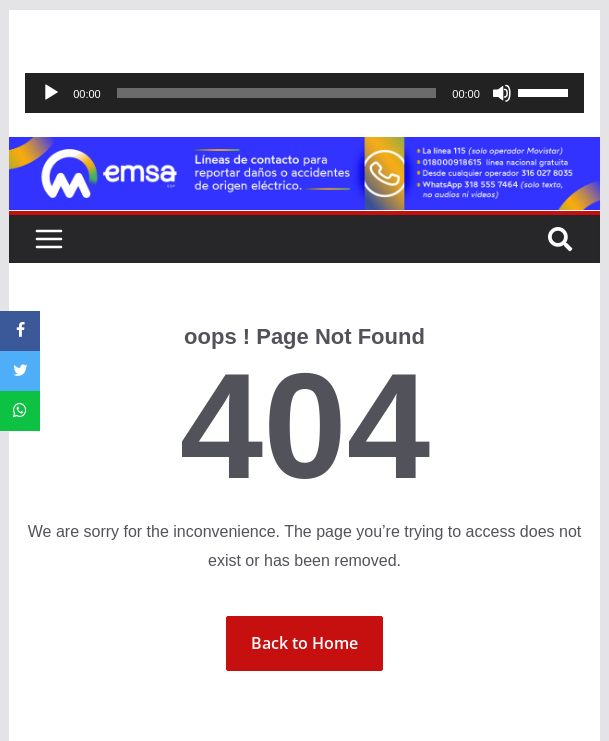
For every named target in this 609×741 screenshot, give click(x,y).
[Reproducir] (51, 93)
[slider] (277, 93)
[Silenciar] (502, 93)
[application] (304, 93)
